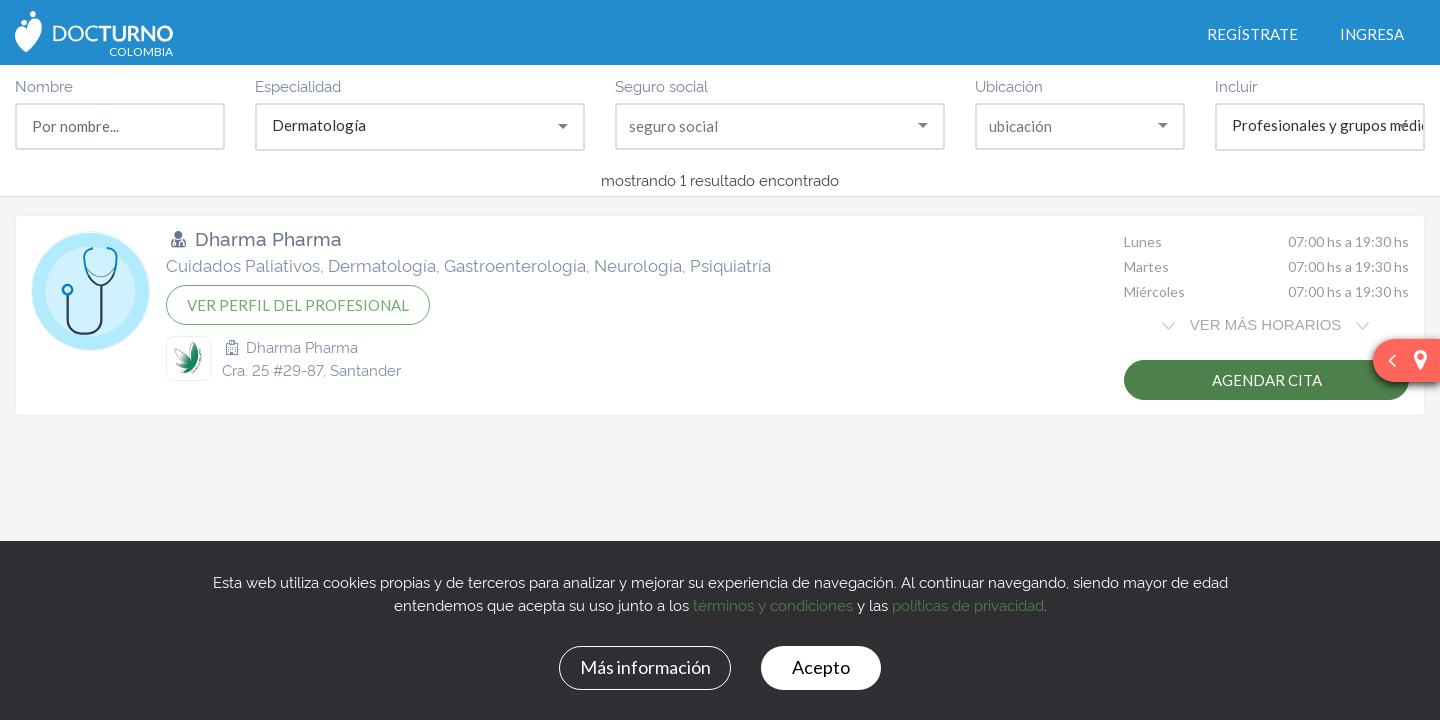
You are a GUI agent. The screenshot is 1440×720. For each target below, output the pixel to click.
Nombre (44, 85)
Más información (645, 667)
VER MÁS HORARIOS (1265, 324)
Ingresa (1372, 34)
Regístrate (1252, 34)
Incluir (1236, 85)
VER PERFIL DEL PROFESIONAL (298, 305)
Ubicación (1009, 85)
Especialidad (298, 85)
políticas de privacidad (968, 604)
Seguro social (661, 85)
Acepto (821, 667)
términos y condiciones (773, 604)
